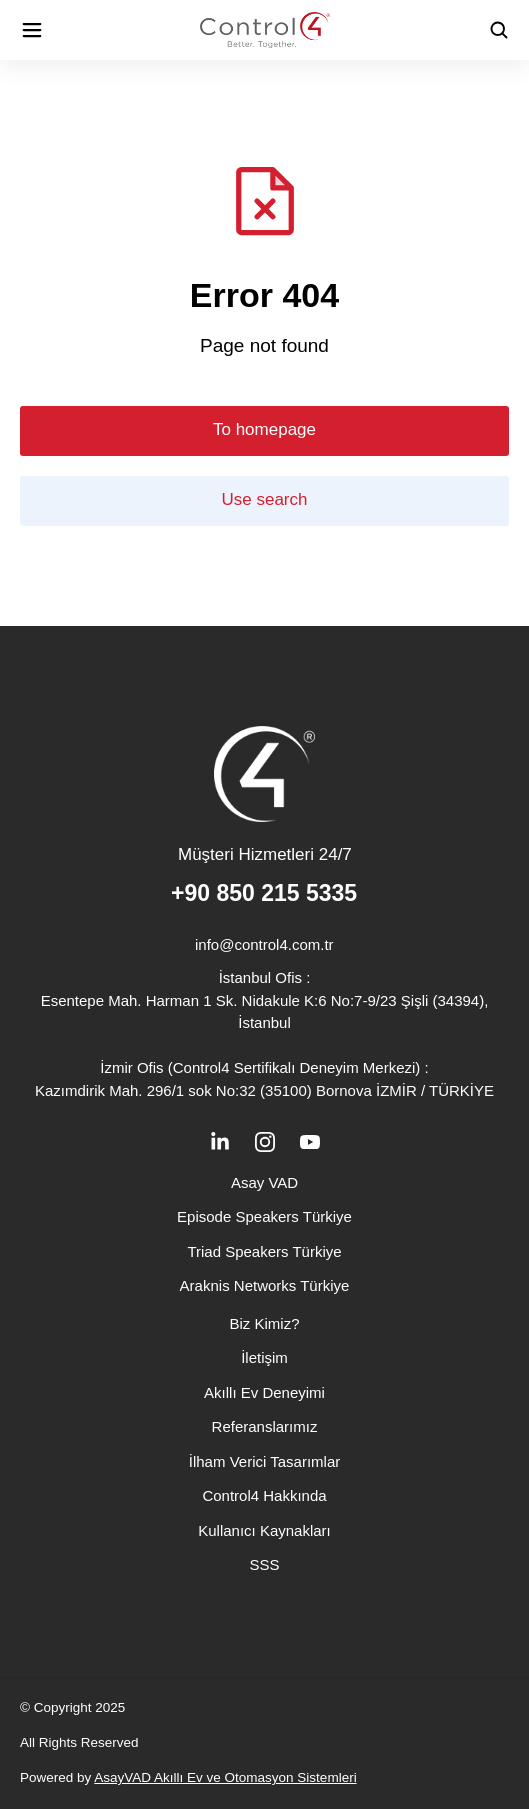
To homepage (264, 429)
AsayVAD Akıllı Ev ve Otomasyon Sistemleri (225, 1777)
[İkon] (32, 30)
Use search (265, 499)
